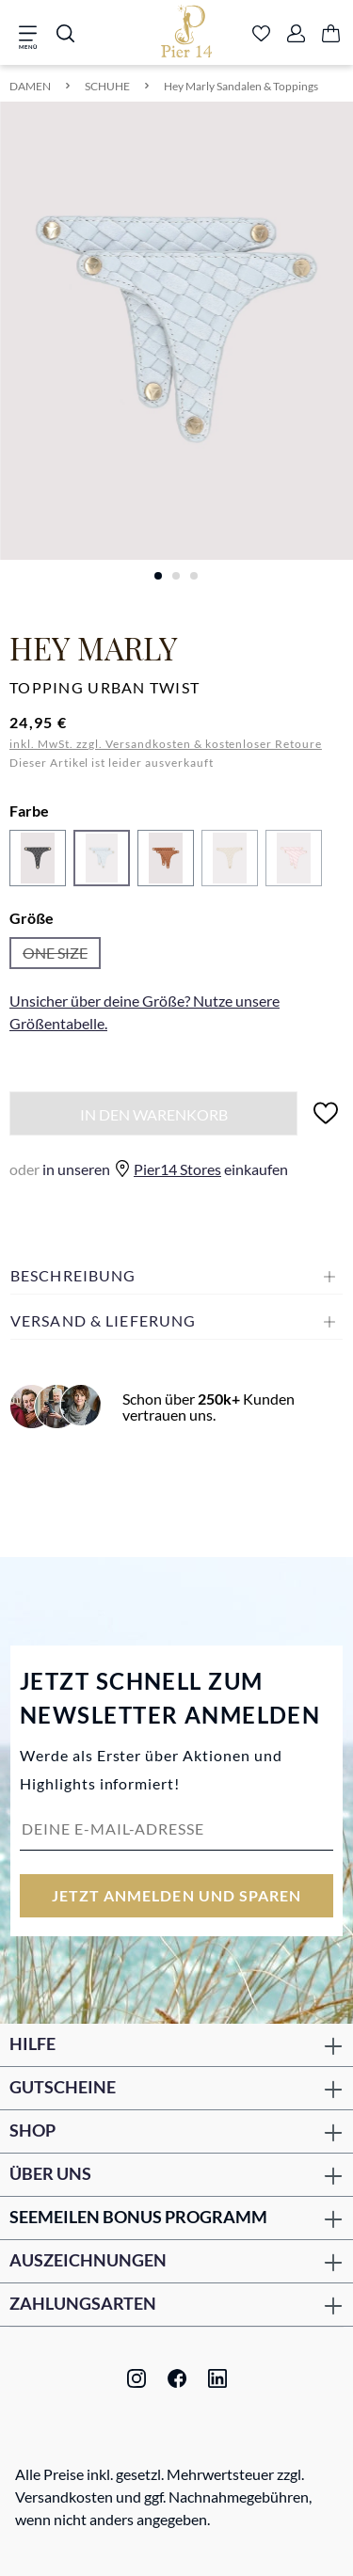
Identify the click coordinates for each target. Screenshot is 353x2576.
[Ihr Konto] (296, 35)
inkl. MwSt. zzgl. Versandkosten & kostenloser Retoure (165, 744)
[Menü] (34, 35)
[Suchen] (65, 35)
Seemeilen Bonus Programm (138, 2216)
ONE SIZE (62, 956)
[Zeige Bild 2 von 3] (176, 576)
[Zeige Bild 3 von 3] (194, 576)
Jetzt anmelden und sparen (177, 1895)
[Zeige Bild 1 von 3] (158, 576)
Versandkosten (64, 2496)
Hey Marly (93, 647)
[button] (176, 1276)
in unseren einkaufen (148, 1169)
